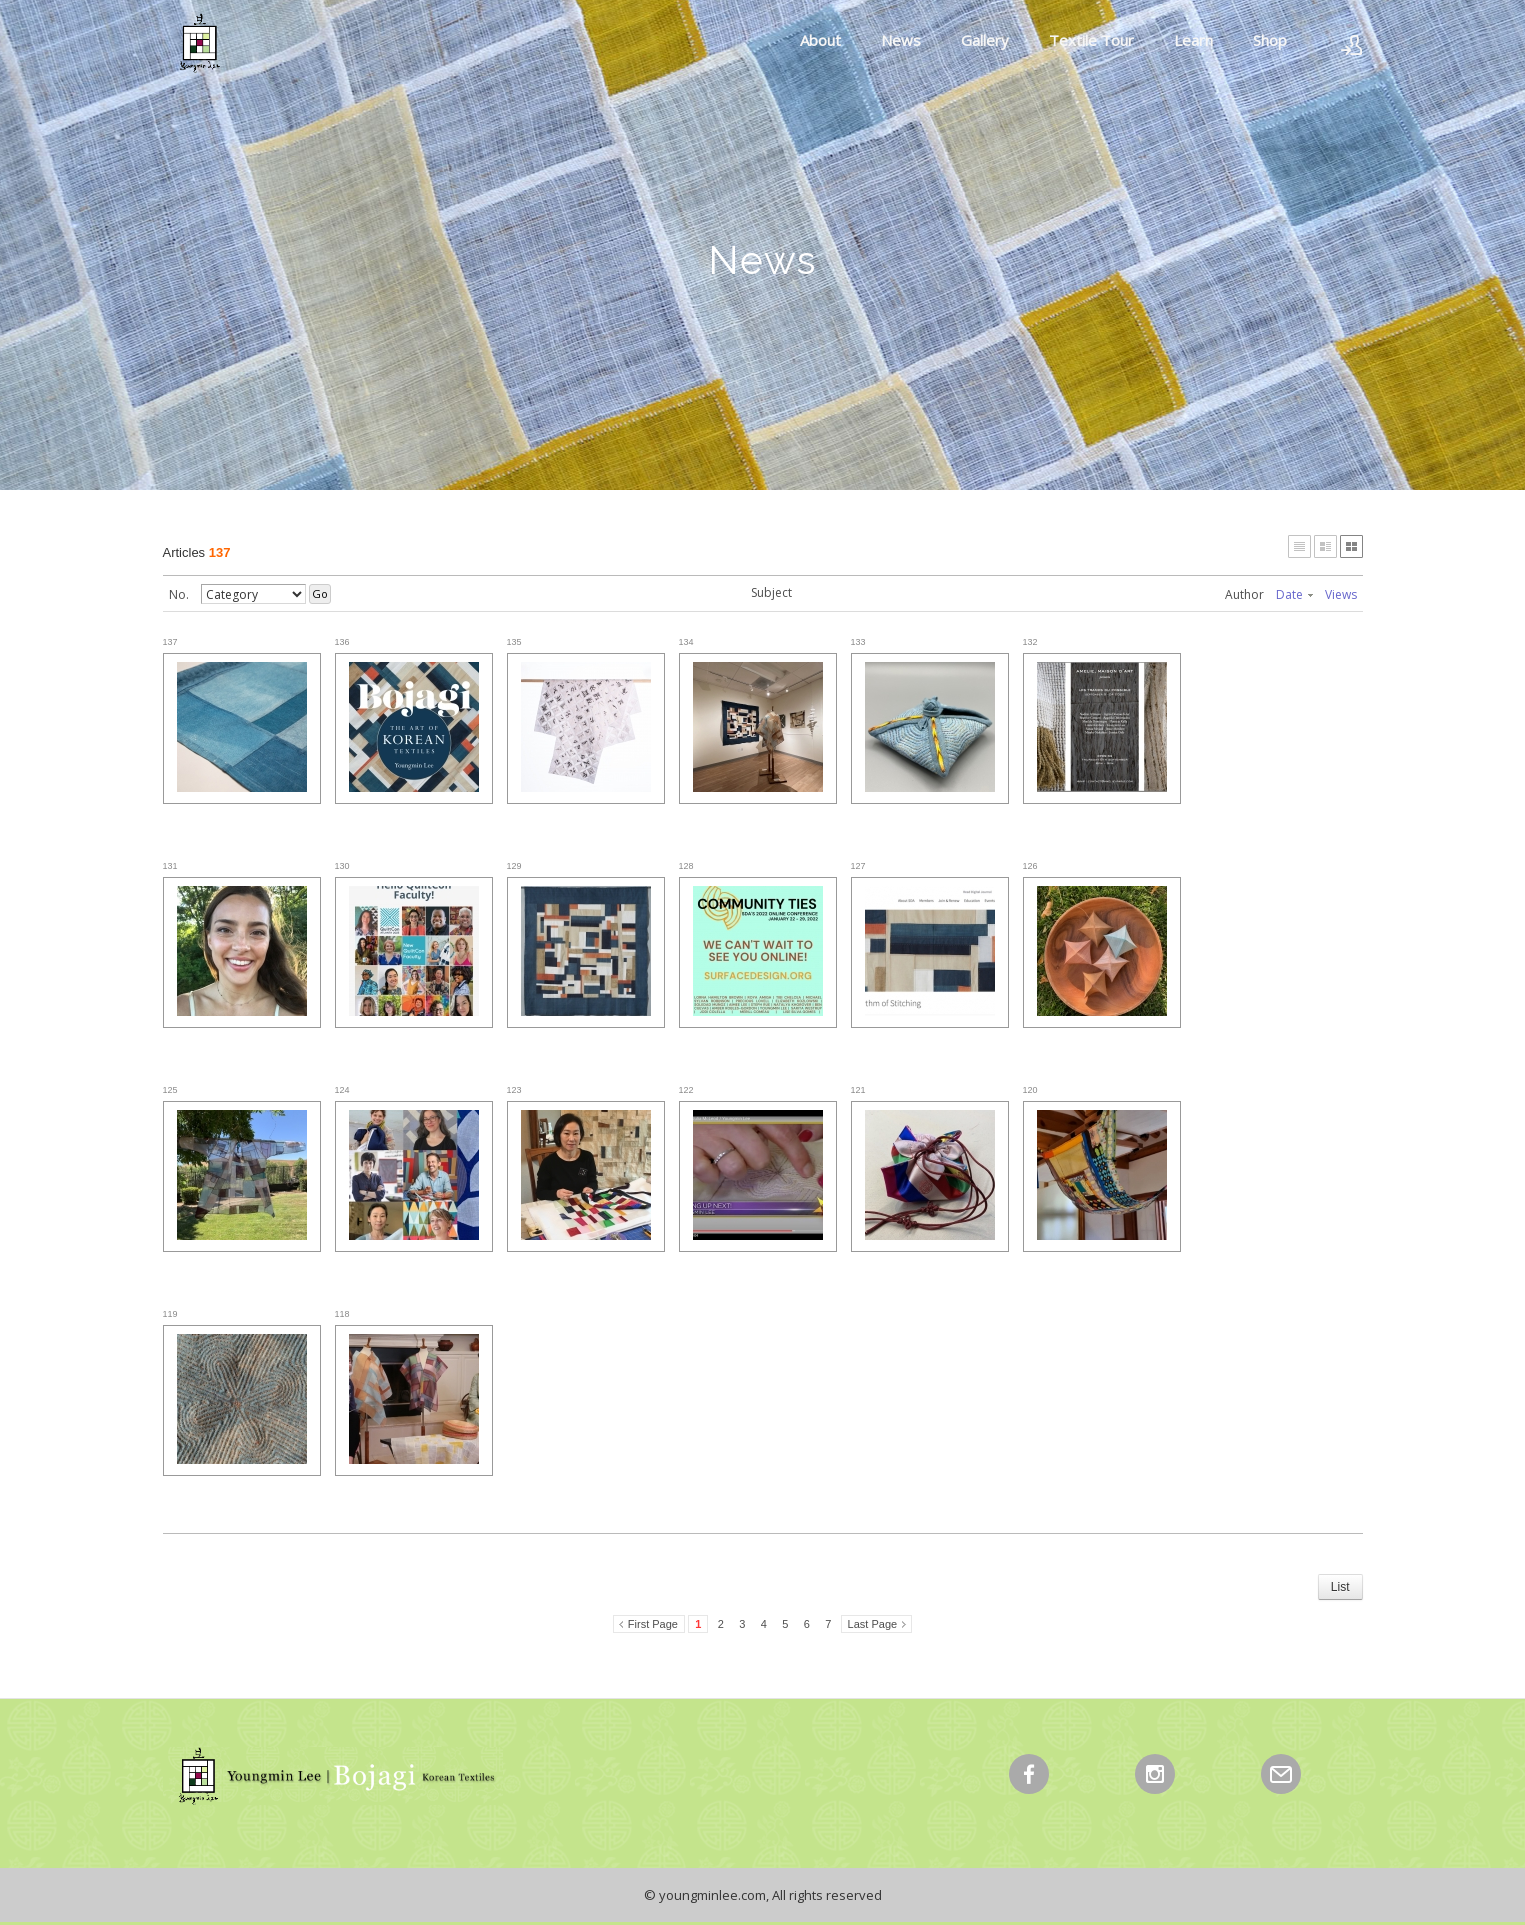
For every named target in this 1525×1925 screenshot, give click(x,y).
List (1340, 1587)
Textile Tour (1091, 40)
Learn (1193, 40)
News (901, 40)
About (820, 40)
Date (1294, 594)
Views (1341, 594)
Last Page (873, 1624)
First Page (653, 1624)
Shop (1270, 40)
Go (320, 593)
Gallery (985, 40)
